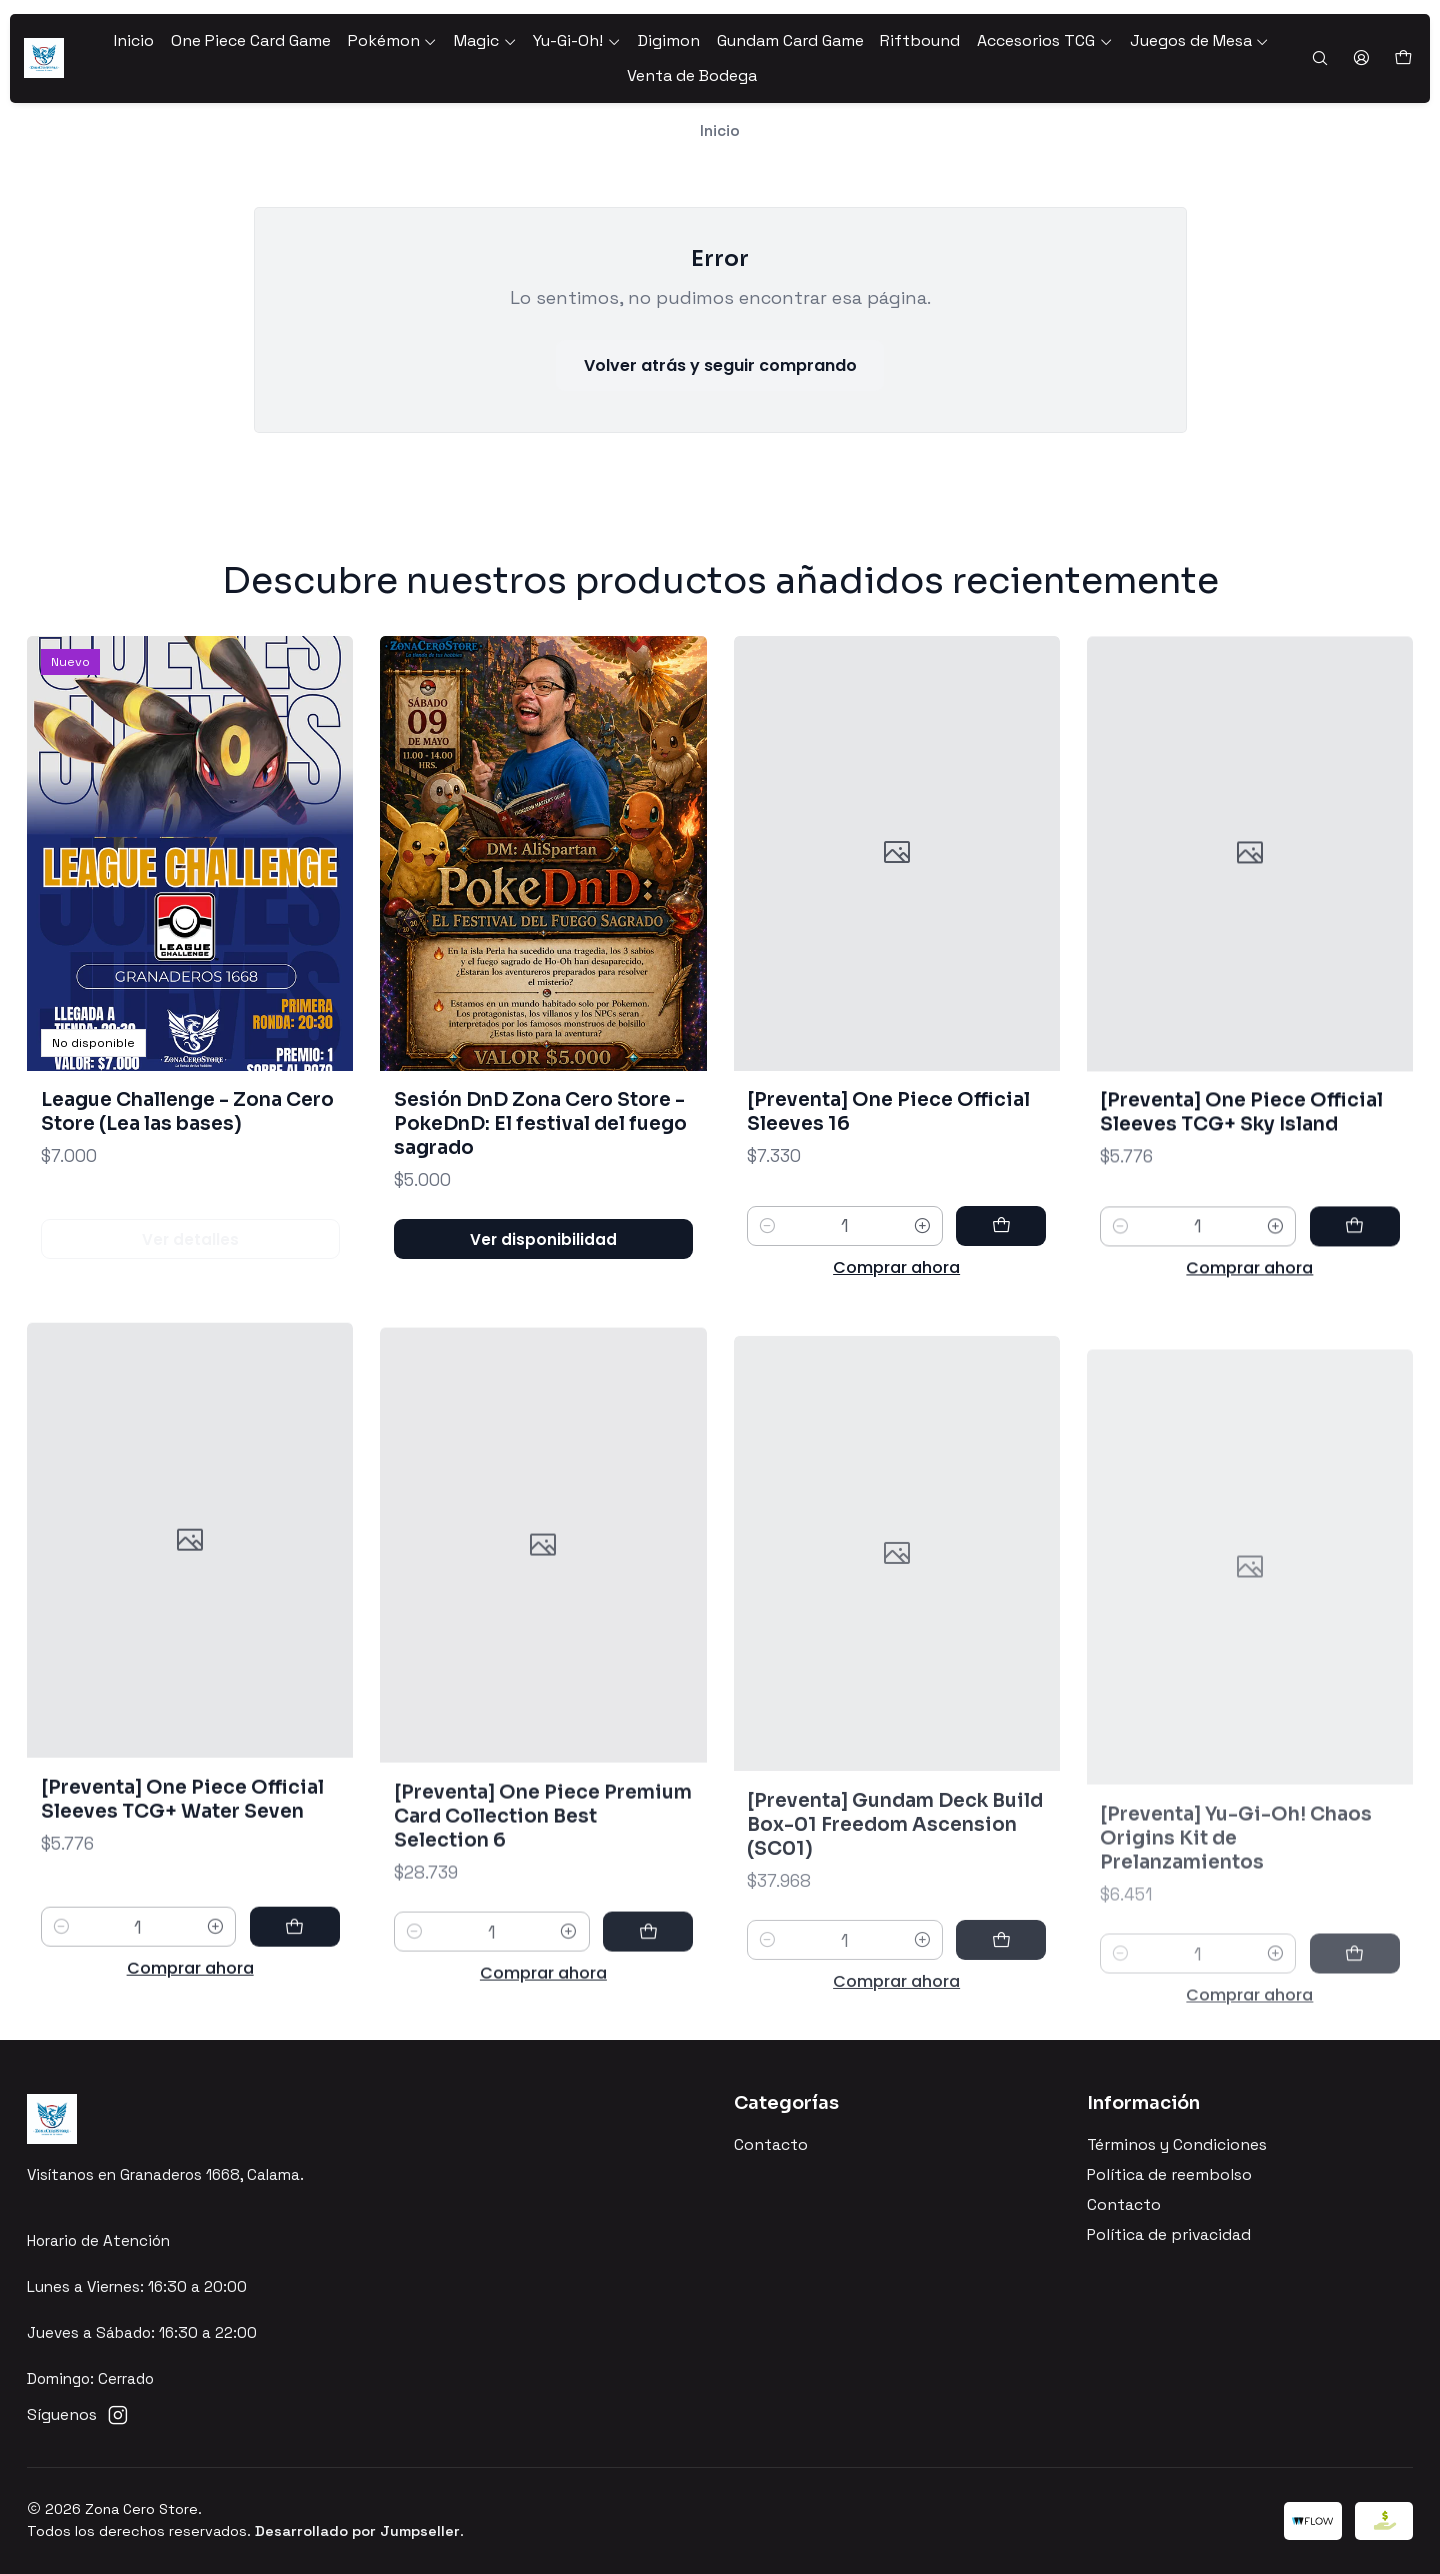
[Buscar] (1319, 59)
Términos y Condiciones (1177, 2145)
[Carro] (1402, 58)
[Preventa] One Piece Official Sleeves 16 (888, 1204)
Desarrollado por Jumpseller (357, 2531)
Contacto (771, 2145)
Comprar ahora (896, 1360)
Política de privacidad (1169, 2235)
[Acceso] (1361, 59)
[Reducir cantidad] (767, 1319)
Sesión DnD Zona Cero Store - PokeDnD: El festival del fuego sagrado (540, 1192)
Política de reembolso (1169, 2175)
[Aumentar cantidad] (922, 1319)
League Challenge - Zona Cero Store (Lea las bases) (187, 1154)
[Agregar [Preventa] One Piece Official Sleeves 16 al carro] (1001, 1319)
